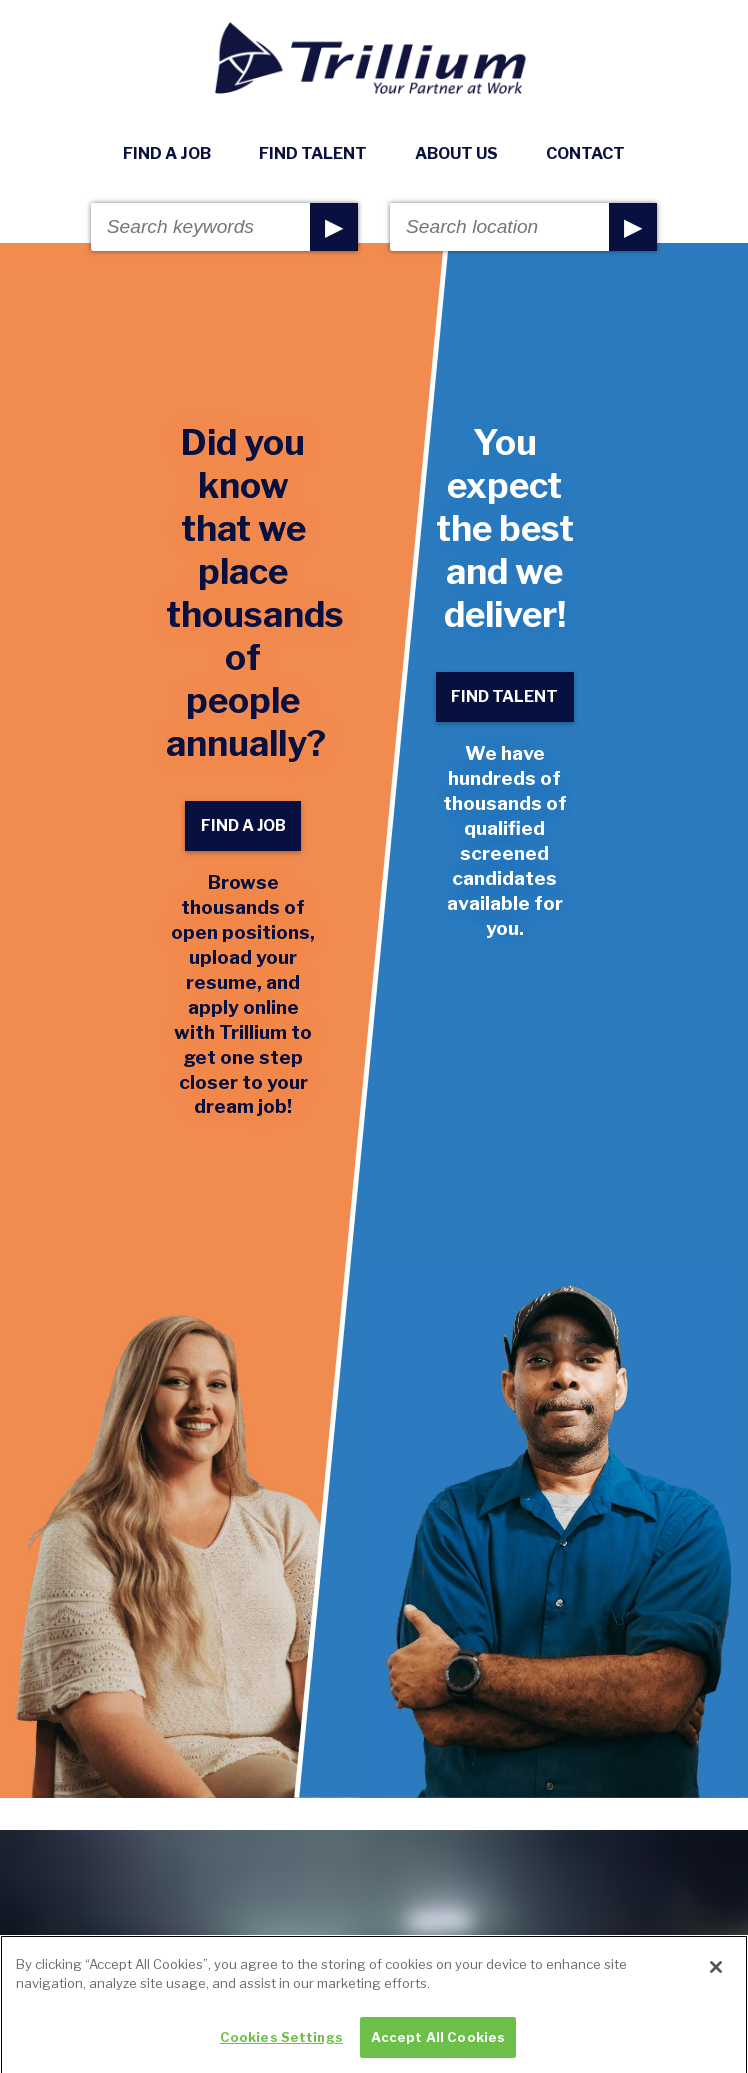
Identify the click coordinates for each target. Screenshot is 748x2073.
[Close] (716, 1979)
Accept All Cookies (438, 2050)
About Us (456, 153)
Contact (585, 153)
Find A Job (167, 153)
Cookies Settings (281, 2050)
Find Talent (313, 153)
